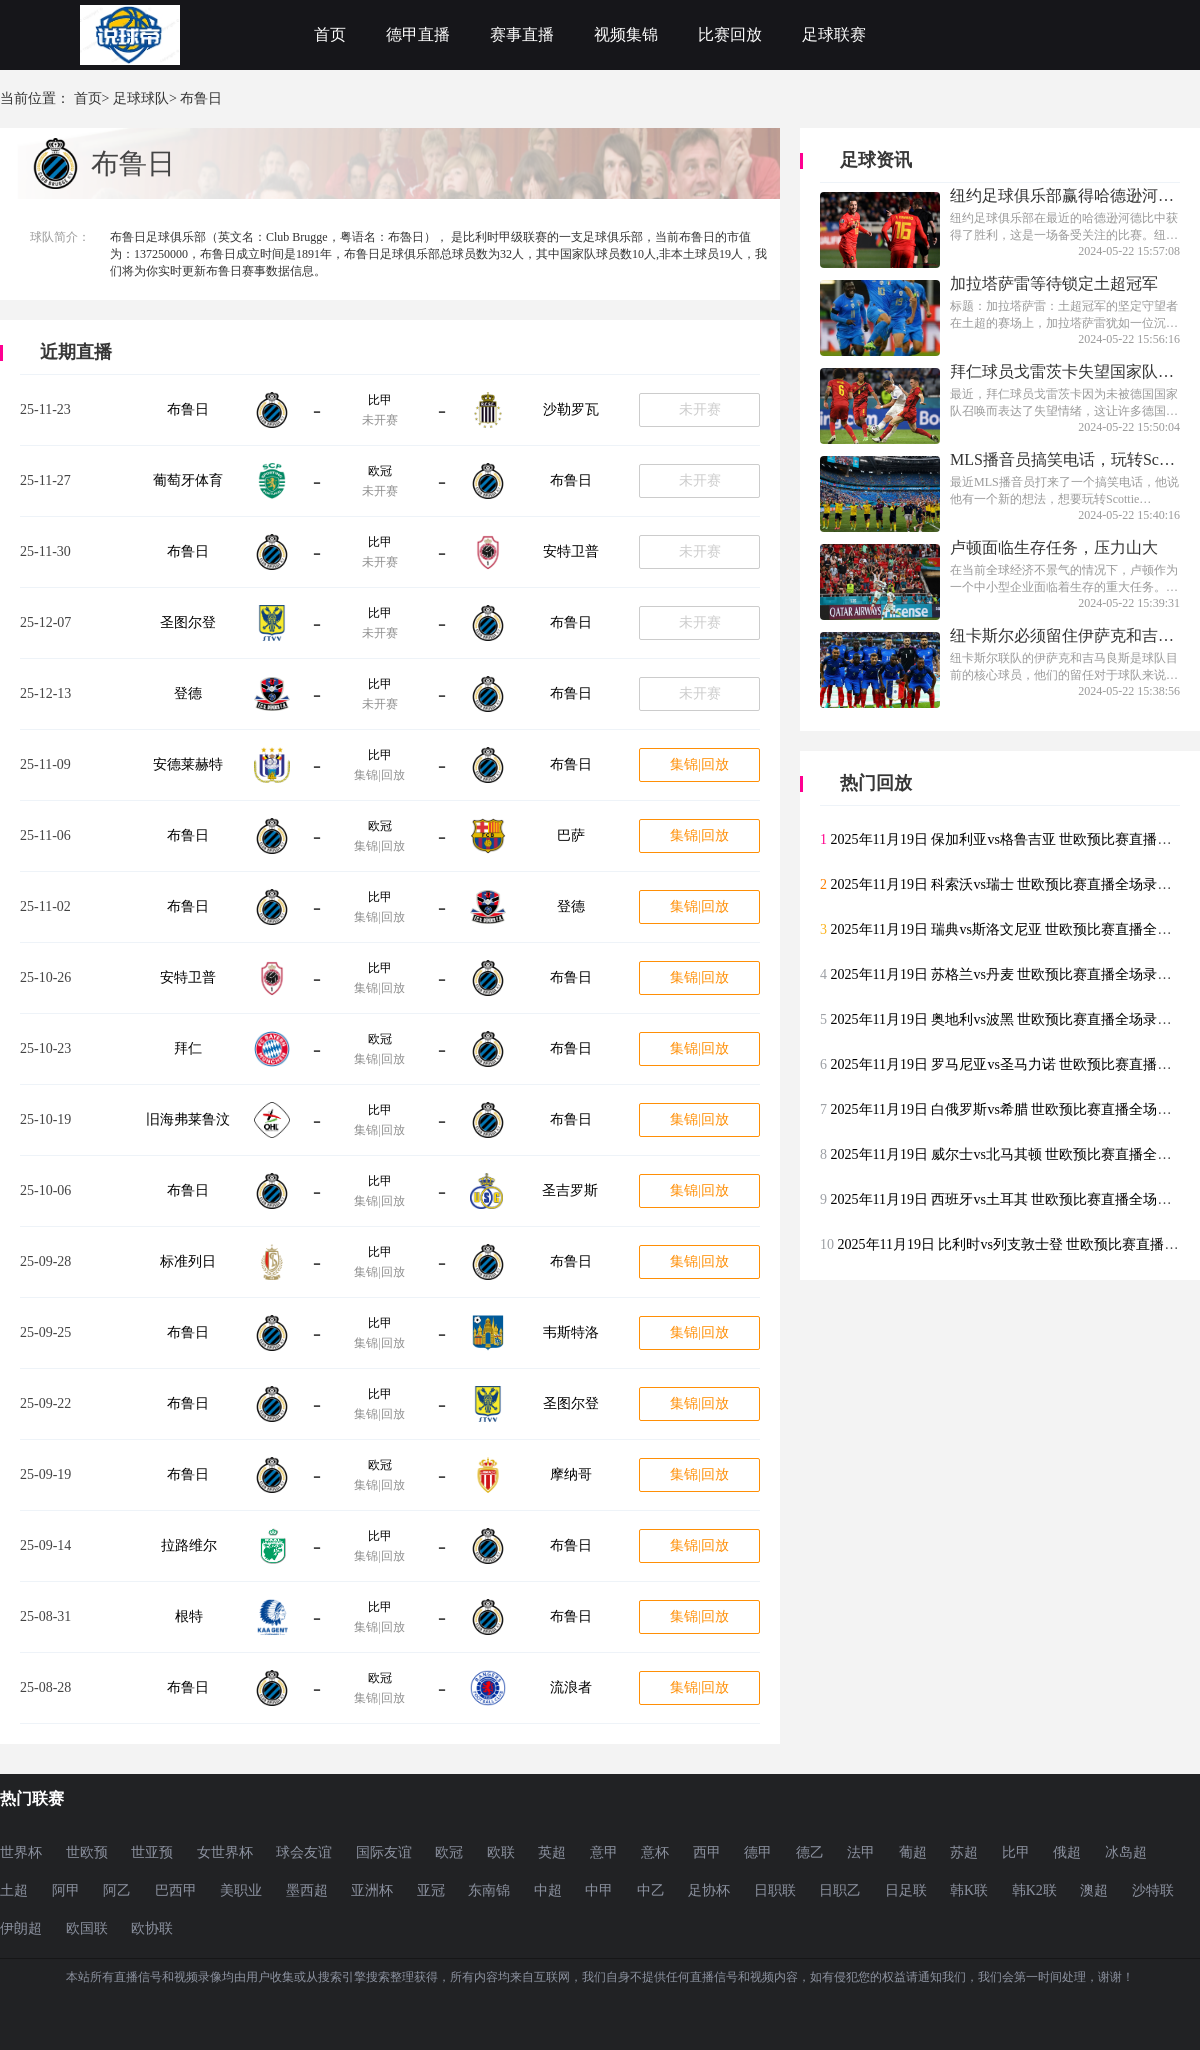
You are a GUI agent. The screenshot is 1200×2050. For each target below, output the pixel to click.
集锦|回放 (699, 764)
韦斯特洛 (571, 1332)
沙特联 (1153, 1890)
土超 (14, 1890)
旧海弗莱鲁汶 (188, 1119)
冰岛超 (1126, 1852)
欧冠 (380, 471)
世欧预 (87, 1852)
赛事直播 (522, 34)
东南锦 (489, 1890)
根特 (189, 1616)
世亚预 (152, 1852)
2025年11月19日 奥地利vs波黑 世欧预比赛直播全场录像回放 (1015, 1019)
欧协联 (152, 1928)
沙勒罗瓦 (571, 409)
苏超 (964, 1852)
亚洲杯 (372, 1890)
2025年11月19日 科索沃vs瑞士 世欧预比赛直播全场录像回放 (1015, 884)
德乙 (810, 1852)
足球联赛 (834, 34)
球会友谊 (304, 1852)
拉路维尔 (189, 1545)
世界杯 (21, 1852)
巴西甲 (176, 1890)
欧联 (501, 1852)
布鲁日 (188, 409)
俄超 (1067, 1852)
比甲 (380, 400)
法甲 (861, 1852)
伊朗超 (21, 1928)
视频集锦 (626, 34)
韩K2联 (1034, 1890)
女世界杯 (225, 1852)
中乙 (651, 1890)
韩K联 (969, 1890)
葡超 (913, 1852)
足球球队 (141, 98)
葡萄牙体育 (188, 480)
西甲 (707, 1852)
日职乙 (840, 1890)
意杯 (655, 1852)
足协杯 (709, 1890)
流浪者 (571, 1687)
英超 (552, 1852)
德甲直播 (418, 34)
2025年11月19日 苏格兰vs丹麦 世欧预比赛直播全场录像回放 (1015, 974)
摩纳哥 (571, 1474)
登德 (188, 693)
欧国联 (87, 1928)
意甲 (604, 1852)
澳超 (1094, 1890)
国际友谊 (384, 1852)
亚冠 (431, 1890)
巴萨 (571, 835)
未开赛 (700, 409)
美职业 (241, 1890)
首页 (330, 34)
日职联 (775, 1890)
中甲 (599, 1890)
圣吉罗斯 (570, 1190)
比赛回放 (730, 34)
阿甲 (66, 1890)
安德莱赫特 (188, 764)
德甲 (758, 1852)
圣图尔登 (188, 622)
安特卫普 (571, 551)
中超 (548, 1890)
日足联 (906, 1890)
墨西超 (307, 1890)
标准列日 (188, 1261)
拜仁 (188, 1048)
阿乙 (117, 1890)
